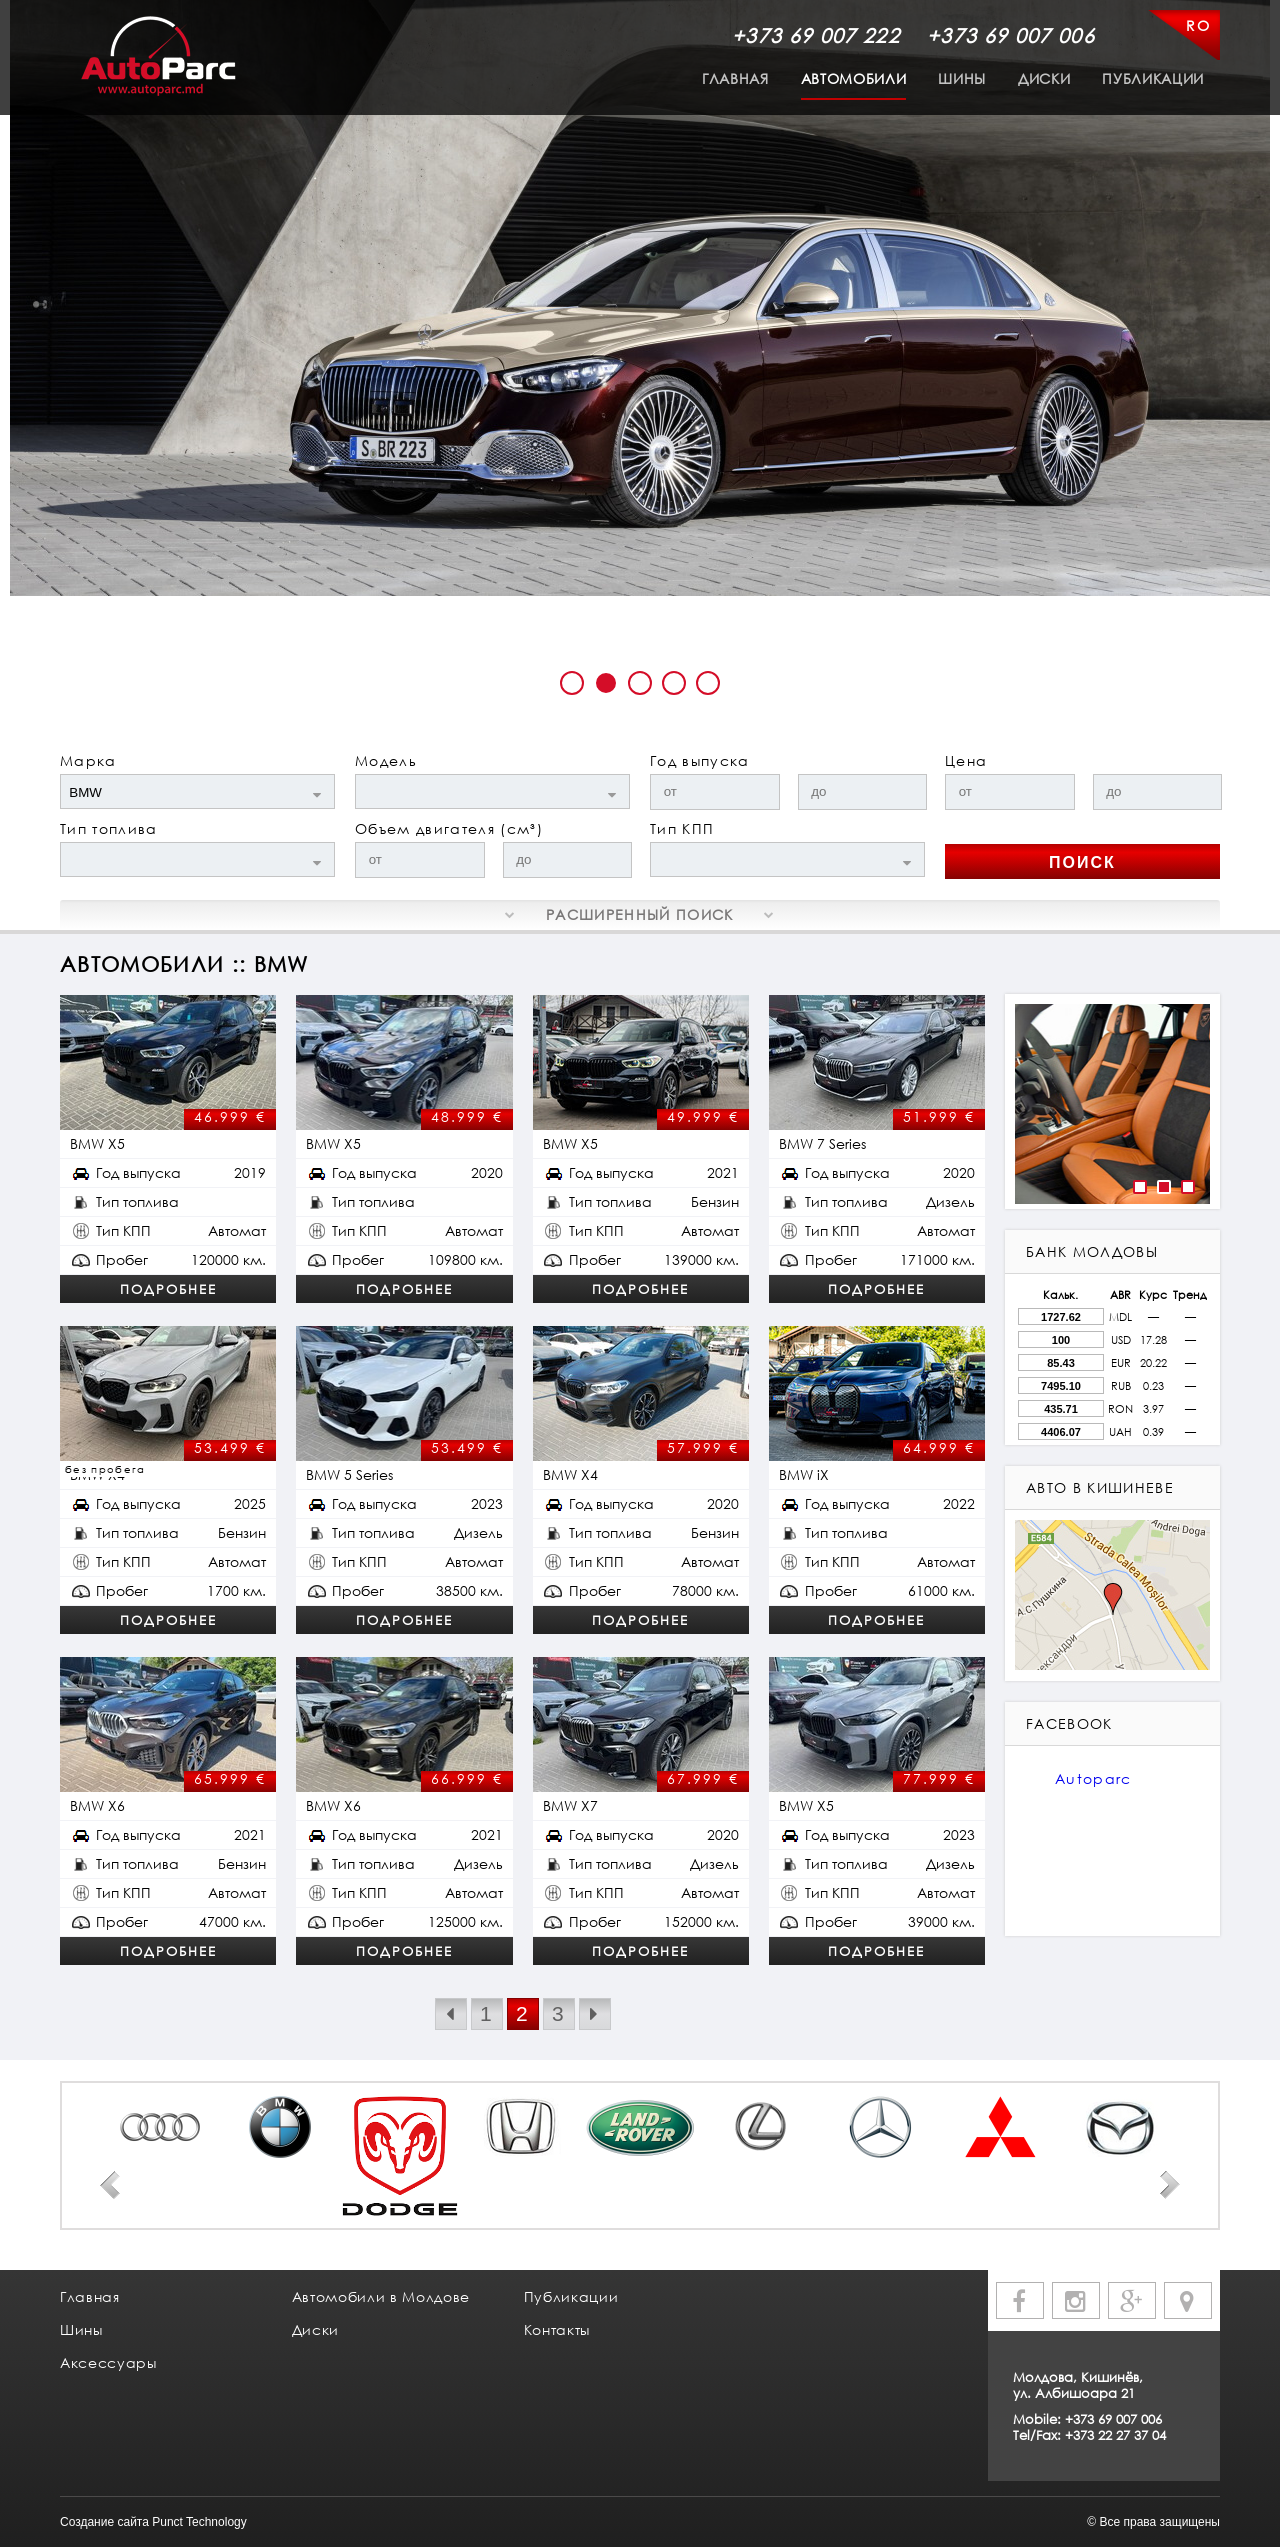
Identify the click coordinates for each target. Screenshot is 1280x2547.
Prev (110, 2185)
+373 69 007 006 (1011, 35)
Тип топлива (109, 828)
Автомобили (854, 78)
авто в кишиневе (1100, 1487)
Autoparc (1093, 1778)
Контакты (557, 2329)
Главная (735, 78)
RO (1198, 25)
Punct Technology (199, 2522)
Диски (1044, 78)
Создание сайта (104, 2522)
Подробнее (168, 1289)
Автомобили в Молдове (381, 2296)
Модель (386, 760)
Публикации (1153, 78)
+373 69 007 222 (816, 35)
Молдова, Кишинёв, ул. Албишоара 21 (1078, 2385)
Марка (88, 760)
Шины (962, 78)
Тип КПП (682, 828)
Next (1170, 2185)
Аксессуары (108, 2362)
